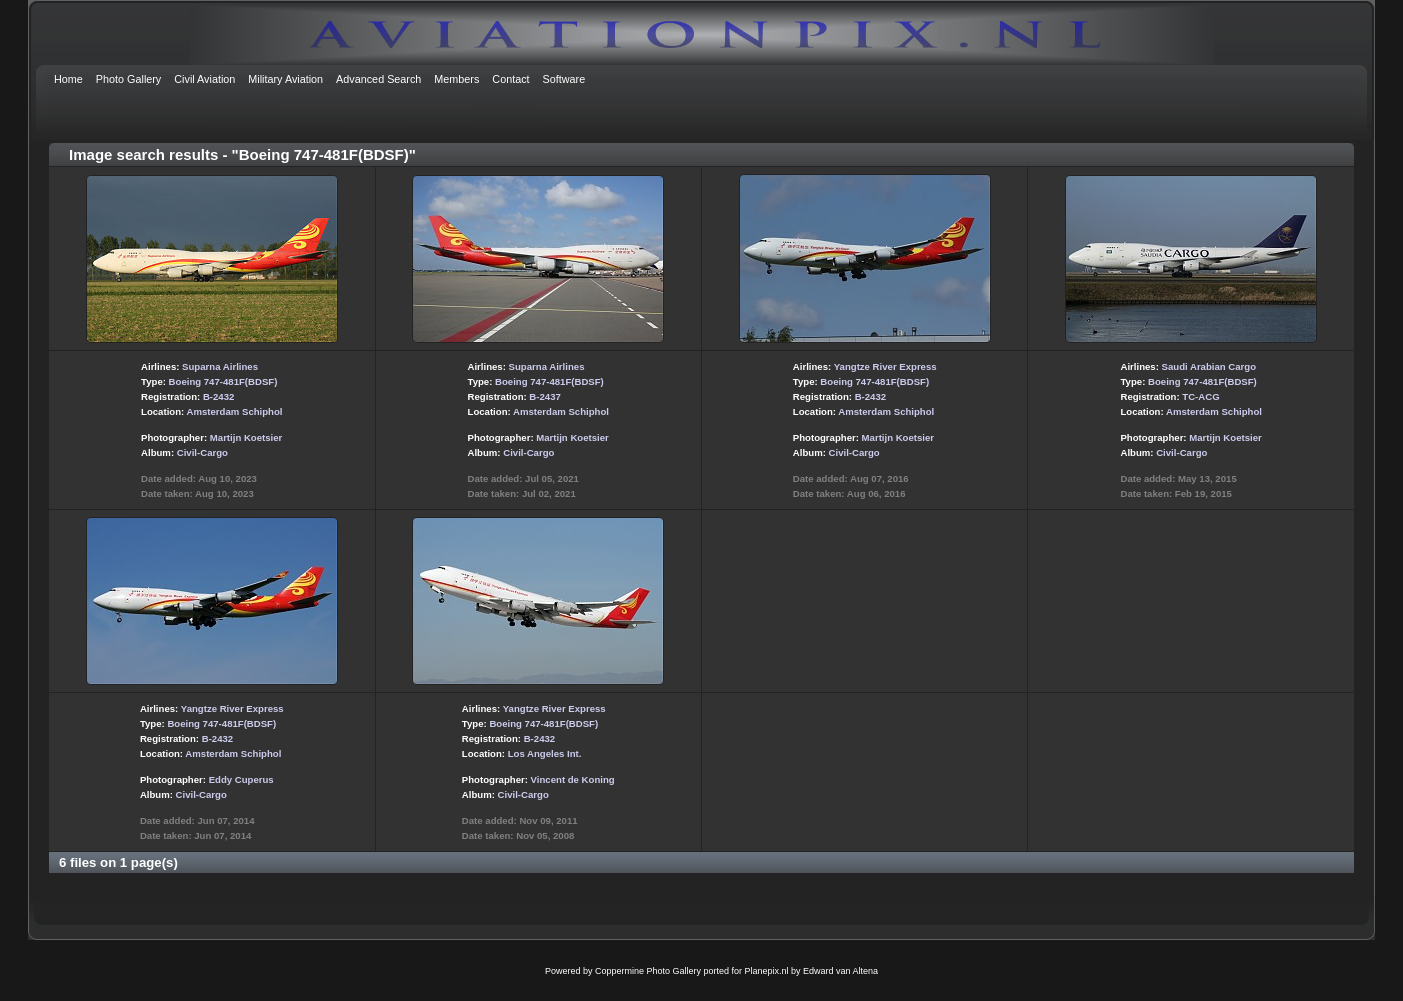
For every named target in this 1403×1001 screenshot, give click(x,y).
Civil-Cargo (202, 452)
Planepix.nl (767, 971)
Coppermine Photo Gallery (648, 971)
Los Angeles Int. (545, 753)
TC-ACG (1200, 396)
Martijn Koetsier (246, 437)
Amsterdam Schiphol (235, 411)
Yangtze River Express (885, 366)
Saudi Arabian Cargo (1209, 366)
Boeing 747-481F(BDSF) (223, 381)
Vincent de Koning (573, 779)
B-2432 (218, 396)
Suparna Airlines (220, 366)
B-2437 (544, 396)
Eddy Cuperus (241, 779)
